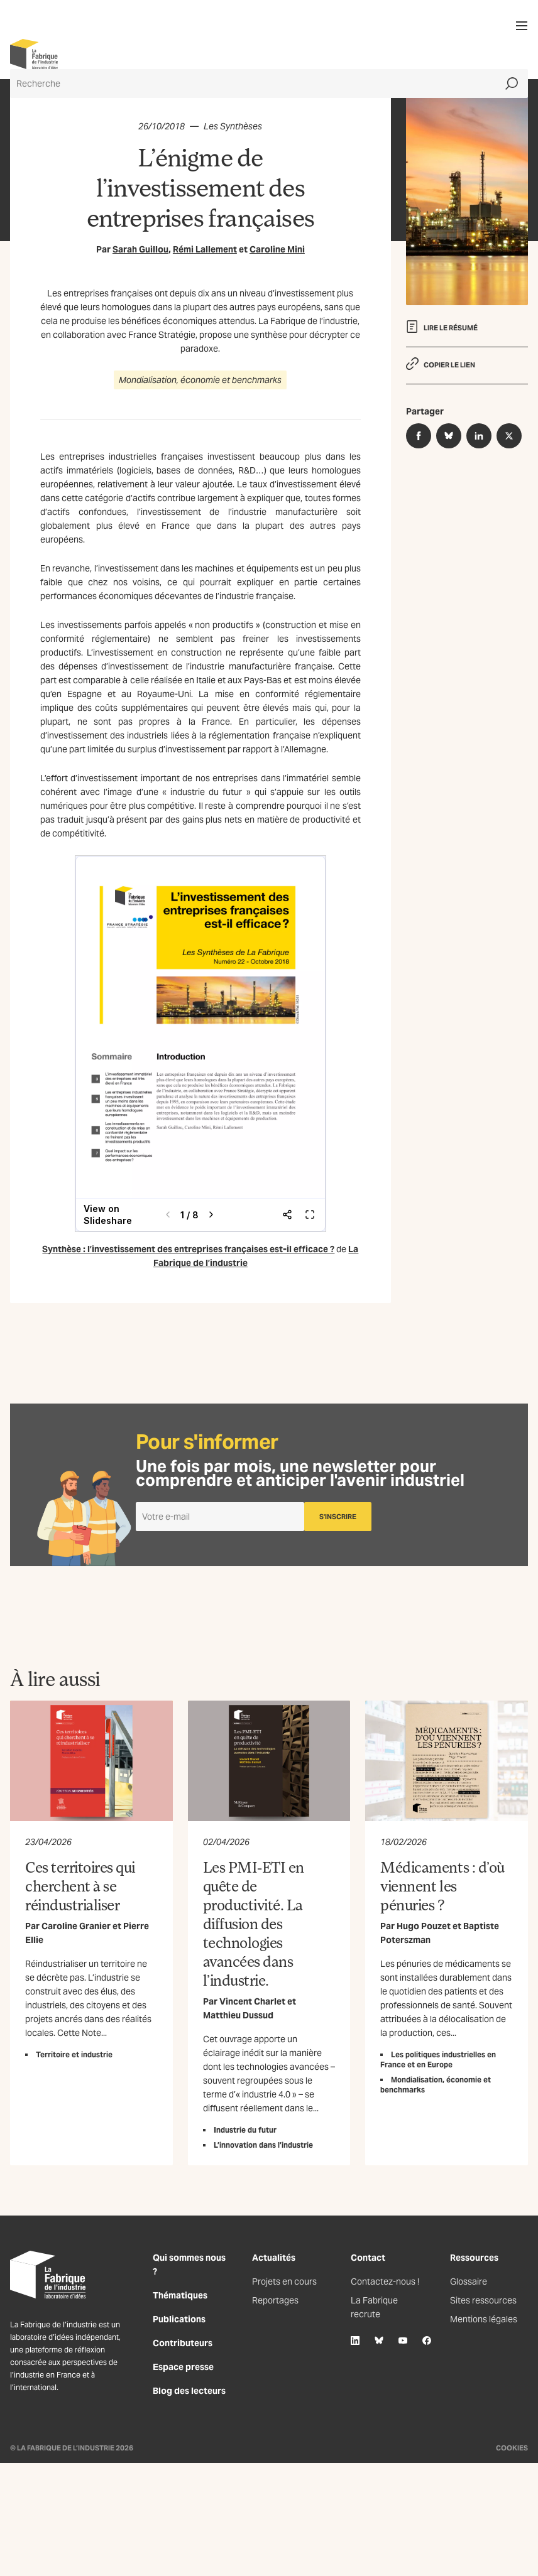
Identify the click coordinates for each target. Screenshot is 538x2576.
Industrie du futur (245, 2130)
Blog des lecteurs (189, 2390)
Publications (179, 2319)
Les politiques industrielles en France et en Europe (438, 2059)
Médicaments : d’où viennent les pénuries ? (442, 1885)
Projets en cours (284, 2281)
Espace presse (183, 2367)
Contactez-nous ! (385, 2281)
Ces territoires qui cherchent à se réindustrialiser (80, 1885)
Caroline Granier (76, 1926)
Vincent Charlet (252, 2001)
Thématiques (180, 2295)
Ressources (474, 2257)
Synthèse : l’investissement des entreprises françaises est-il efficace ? (188, 1249)
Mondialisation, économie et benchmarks (200, 380)
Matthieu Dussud (238, 2015)
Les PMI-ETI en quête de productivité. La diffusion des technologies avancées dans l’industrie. (253, 1923)
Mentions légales (483, 2319)
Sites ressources (483, 2300)
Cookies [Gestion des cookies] (512, 2447)
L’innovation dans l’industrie (263, 2145)
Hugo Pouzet (424, 1926)
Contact (368, 2257)
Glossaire (468, 2281)
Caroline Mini (277, 249)
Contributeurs (182, 2343)
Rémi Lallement (205, 249)
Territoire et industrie (74, 2054)
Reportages (275, 2300)
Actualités (273, 2257)
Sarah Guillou (140, 249)
